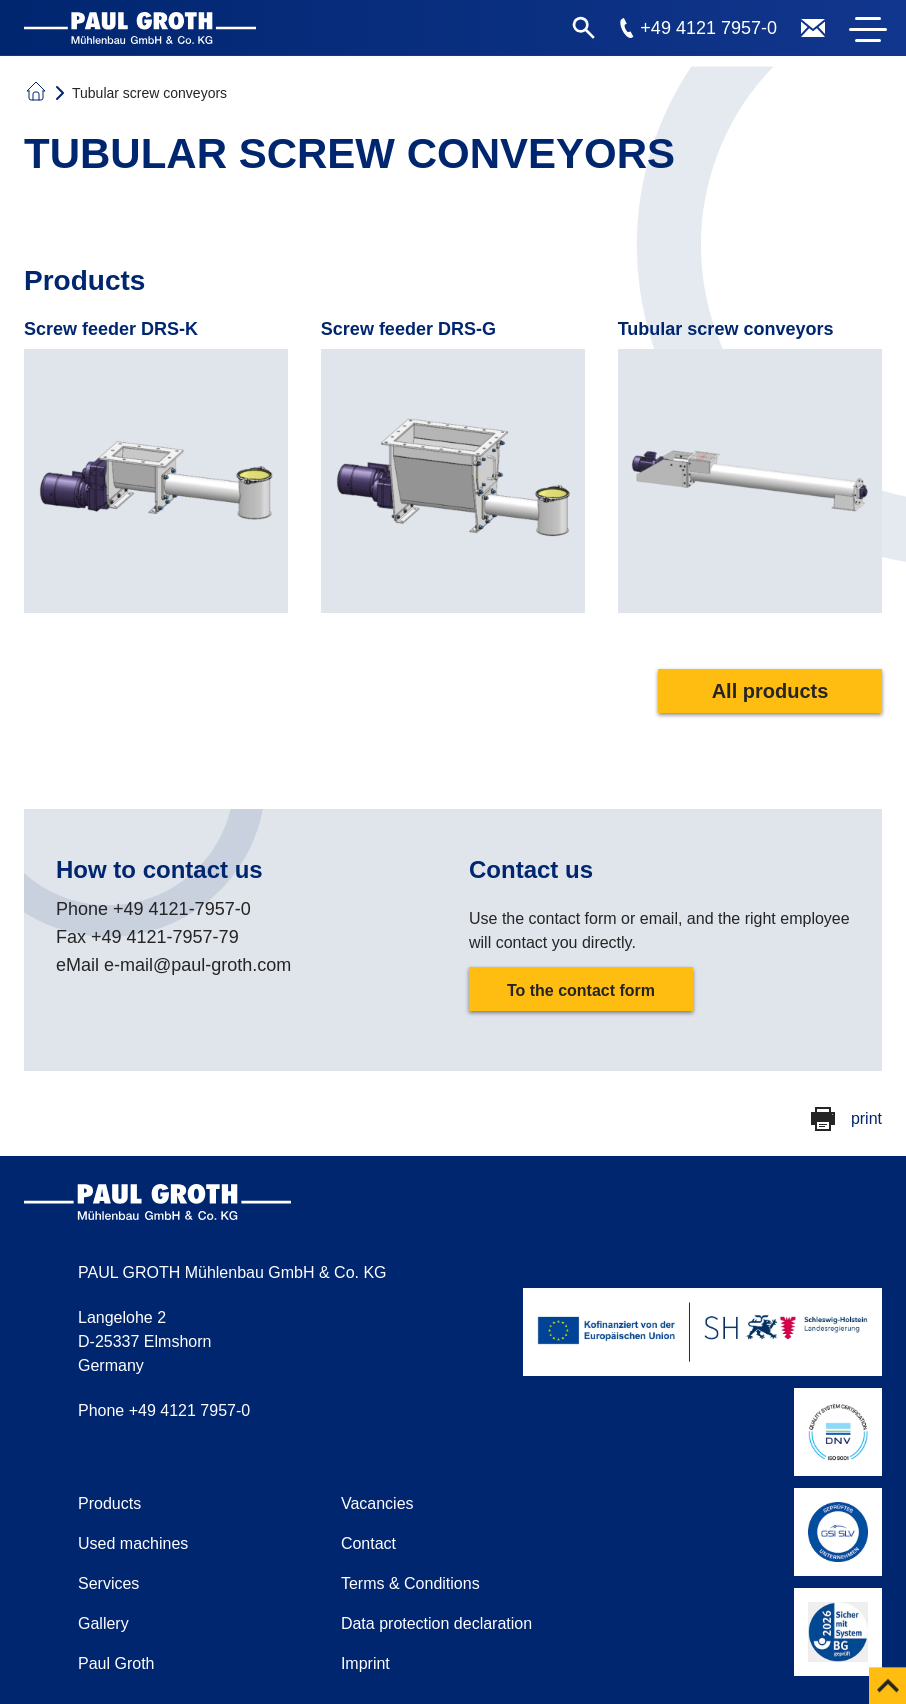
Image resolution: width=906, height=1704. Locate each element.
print (866, 1118)
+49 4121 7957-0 (708, 28)
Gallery (103, 1623)
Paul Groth (116, 1663)
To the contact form (581, 990)
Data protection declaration (436, 1623)
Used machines (133, 1543)
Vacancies (377, 1503)
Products (109, 1503)
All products (770, 691)
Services (108, 1583)
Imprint (365, 1663)
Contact (368, 1543)
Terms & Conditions (410, 1583)
